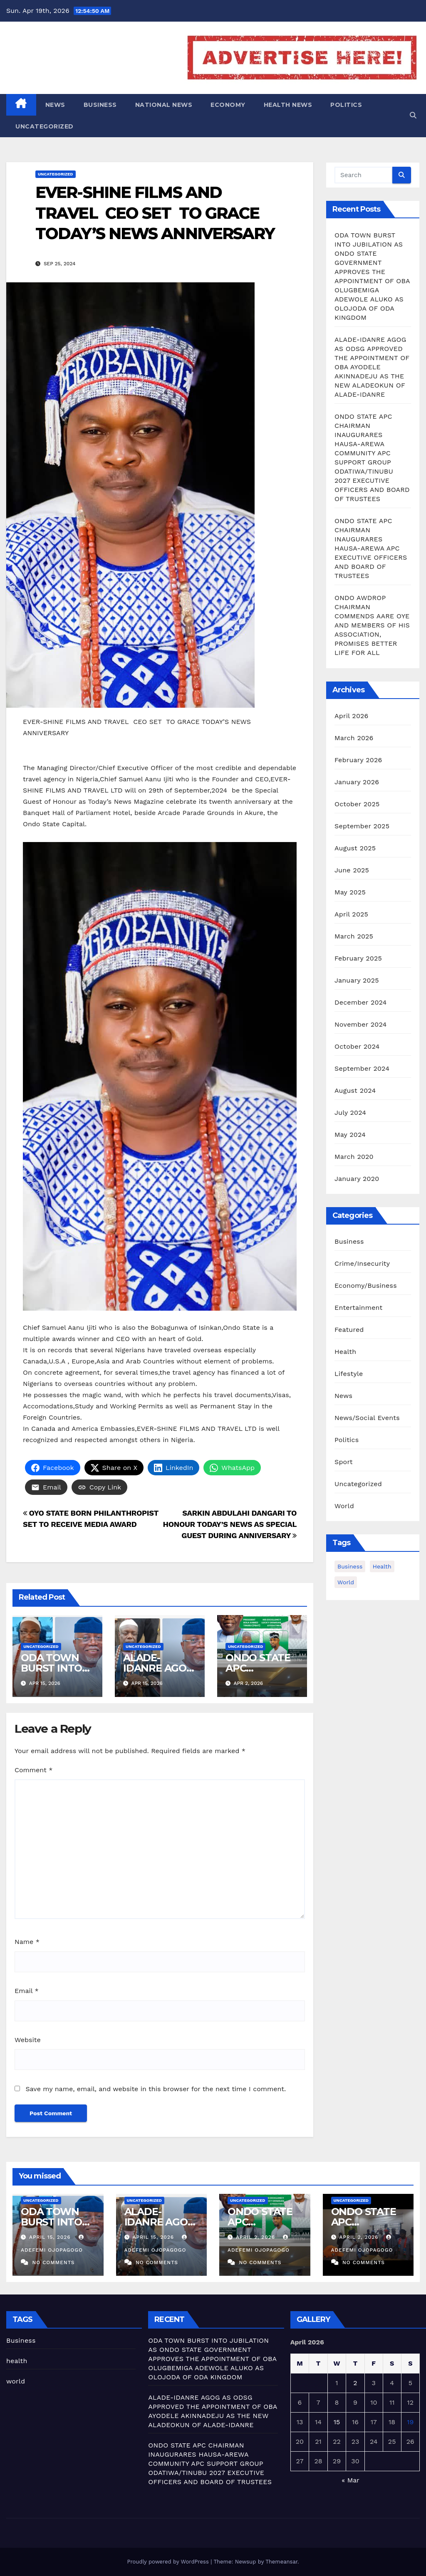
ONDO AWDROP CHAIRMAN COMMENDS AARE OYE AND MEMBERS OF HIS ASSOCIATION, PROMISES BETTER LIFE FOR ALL (372, 625)
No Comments (53, 2262)
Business (100, 105)
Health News (288, 105)
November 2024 (360, 1024)
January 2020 (356, 1179)
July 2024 (350, 1112)
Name (27, 1942)
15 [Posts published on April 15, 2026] (337, 2422)
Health (345, 1352)
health (16, 2361)
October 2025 (356, 804)
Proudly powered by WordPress (169, 2562)
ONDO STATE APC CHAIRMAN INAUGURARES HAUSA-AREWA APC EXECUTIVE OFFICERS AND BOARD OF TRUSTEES (370, 548)
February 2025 (358, 958)
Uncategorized (44, 126)
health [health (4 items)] (382, 1566)
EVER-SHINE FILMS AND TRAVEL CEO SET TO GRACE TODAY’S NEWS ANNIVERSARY (155, 213)
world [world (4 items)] (345, 1582)
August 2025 (355, 848)
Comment (33, 1770)
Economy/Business (365, 1285)
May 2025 (350, 892)
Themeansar (281, 2562)
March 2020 (354, 1157)
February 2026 (358, 760)
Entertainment (358, 1307)
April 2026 (351, 716)
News (55, 105)
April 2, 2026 (256, 2237)
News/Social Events (367, 1418)
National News (164, 105)
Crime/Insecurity (362, 1263)
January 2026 (356, 782)
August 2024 (355, 1090)
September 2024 (361, 1068)
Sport (343, 1462)
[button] (413, 115)
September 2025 (361, 826)
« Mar (350, 2480)
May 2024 (350, 1135)
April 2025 (351, 914)
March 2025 (353, 936)
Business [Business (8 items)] (349, 1566)
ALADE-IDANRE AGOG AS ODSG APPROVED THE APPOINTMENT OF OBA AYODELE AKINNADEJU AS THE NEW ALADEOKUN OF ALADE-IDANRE (371, 367)
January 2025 (356, 980)
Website (28, 2040)
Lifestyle (348, 1374)
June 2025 (351, 870)
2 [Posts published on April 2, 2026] (355, 2383)
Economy (228, 105)
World (344, 1506)
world (15, 2381)
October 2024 (356, 1046)
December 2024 (360, 1002)
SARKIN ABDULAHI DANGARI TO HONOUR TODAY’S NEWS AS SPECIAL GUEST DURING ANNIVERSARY (230, 1524)
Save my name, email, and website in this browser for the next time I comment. (155, 2089)
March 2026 (354, 738)
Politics (346, 105)
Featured (349, 1330)
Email (27, 1991)
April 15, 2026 (51, 2237)
